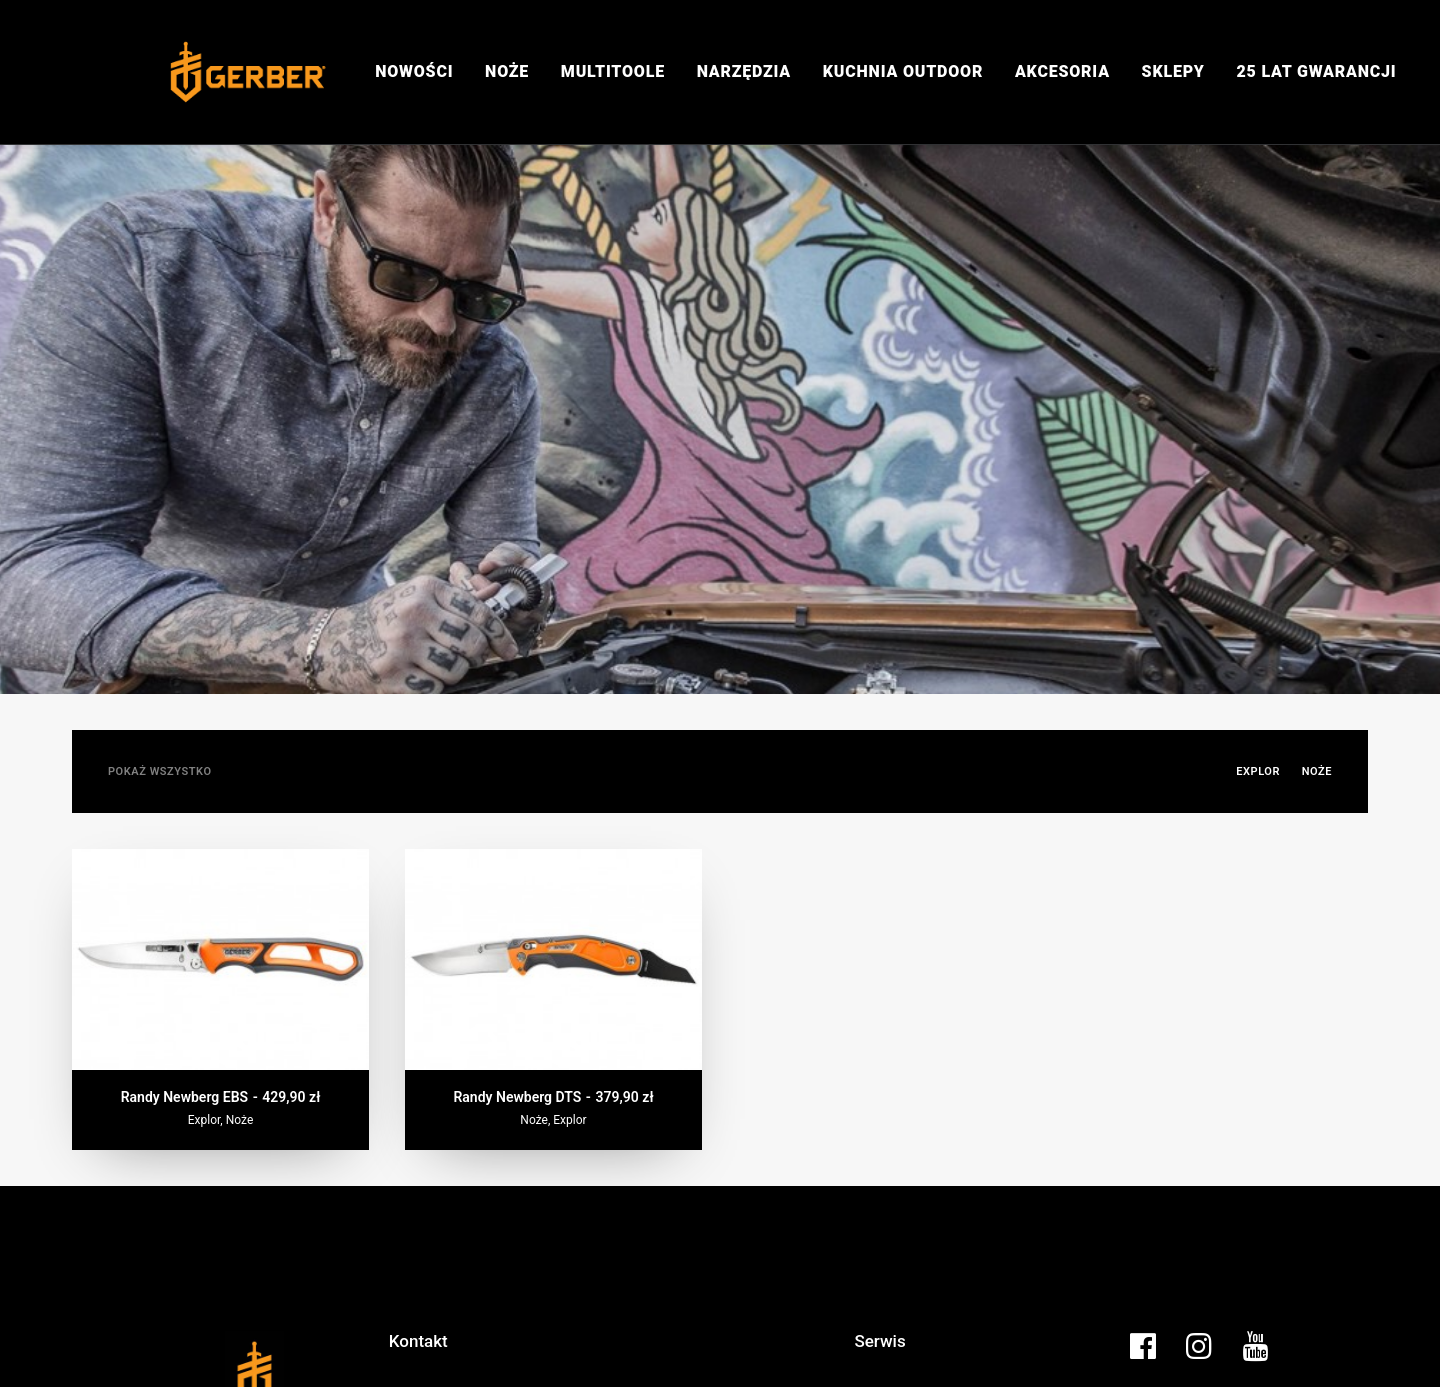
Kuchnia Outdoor (903, 71)
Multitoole (613, 71)
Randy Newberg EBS (221, 1026)
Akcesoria (1062, 71)
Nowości (414, 71)
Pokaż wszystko (160, 700)
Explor (1258, 700)
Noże (507, 71)
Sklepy (1173, 71)
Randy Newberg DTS (553, 1026)
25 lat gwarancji (1316, 71)
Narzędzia (744, 71)
